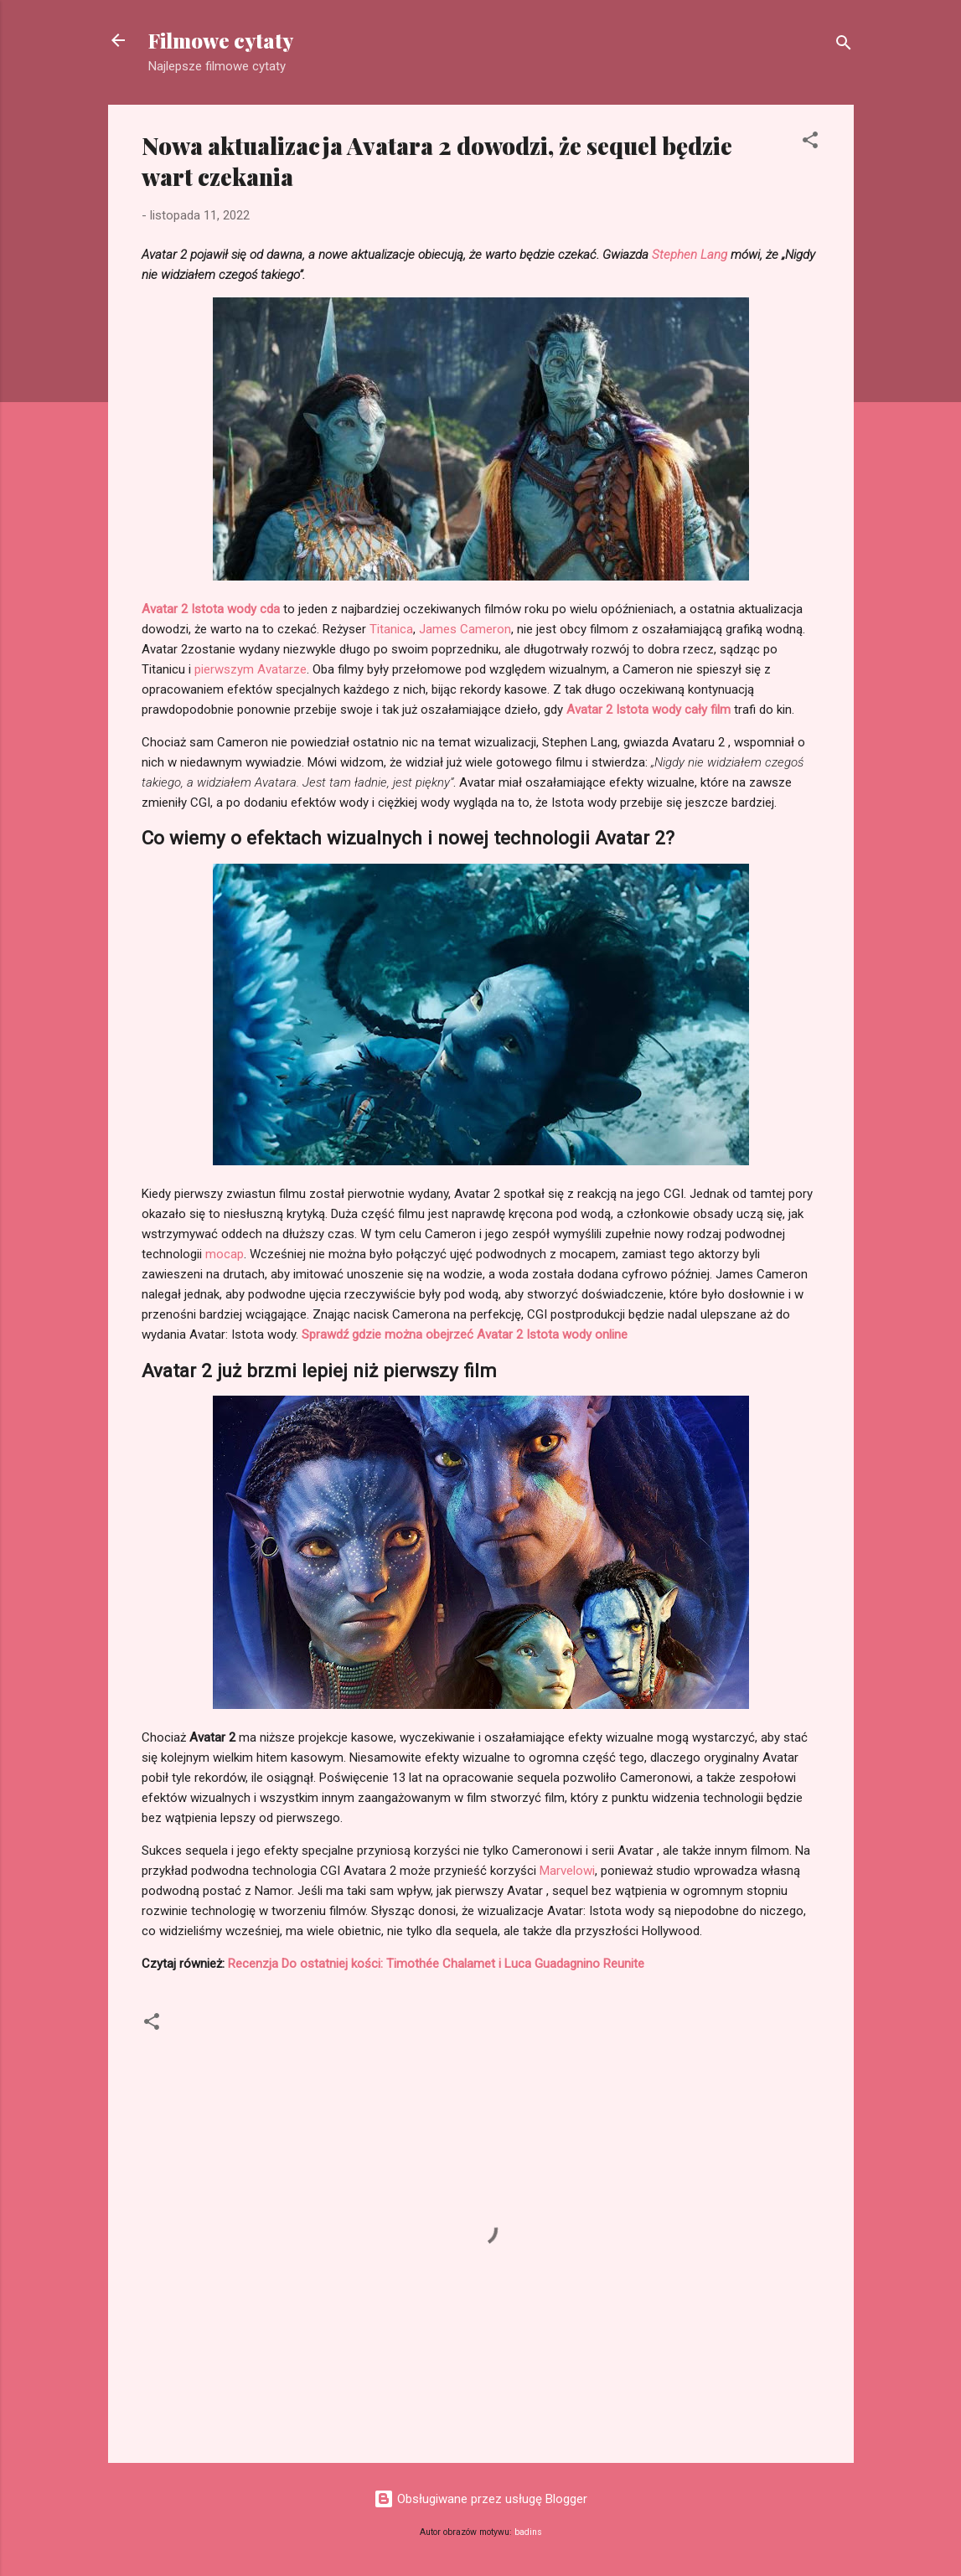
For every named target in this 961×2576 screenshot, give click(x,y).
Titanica (391, 629)
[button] (810, 143)
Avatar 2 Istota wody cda (211, 609)
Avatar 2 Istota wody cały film (648, 709)
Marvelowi (567, 1870)
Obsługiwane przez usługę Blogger (480, 2498)
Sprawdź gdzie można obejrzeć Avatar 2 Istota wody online (465, 1334)
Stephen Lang (689, 254)
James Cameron (465, 629)
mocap (224, 1254)
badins (528, 2532)
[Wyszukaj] (844, 45)
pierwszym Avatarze (250, 669)
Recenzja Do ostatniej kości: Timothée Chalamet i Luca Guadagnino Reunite (436, 1963)
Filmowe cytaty (220, 40)
